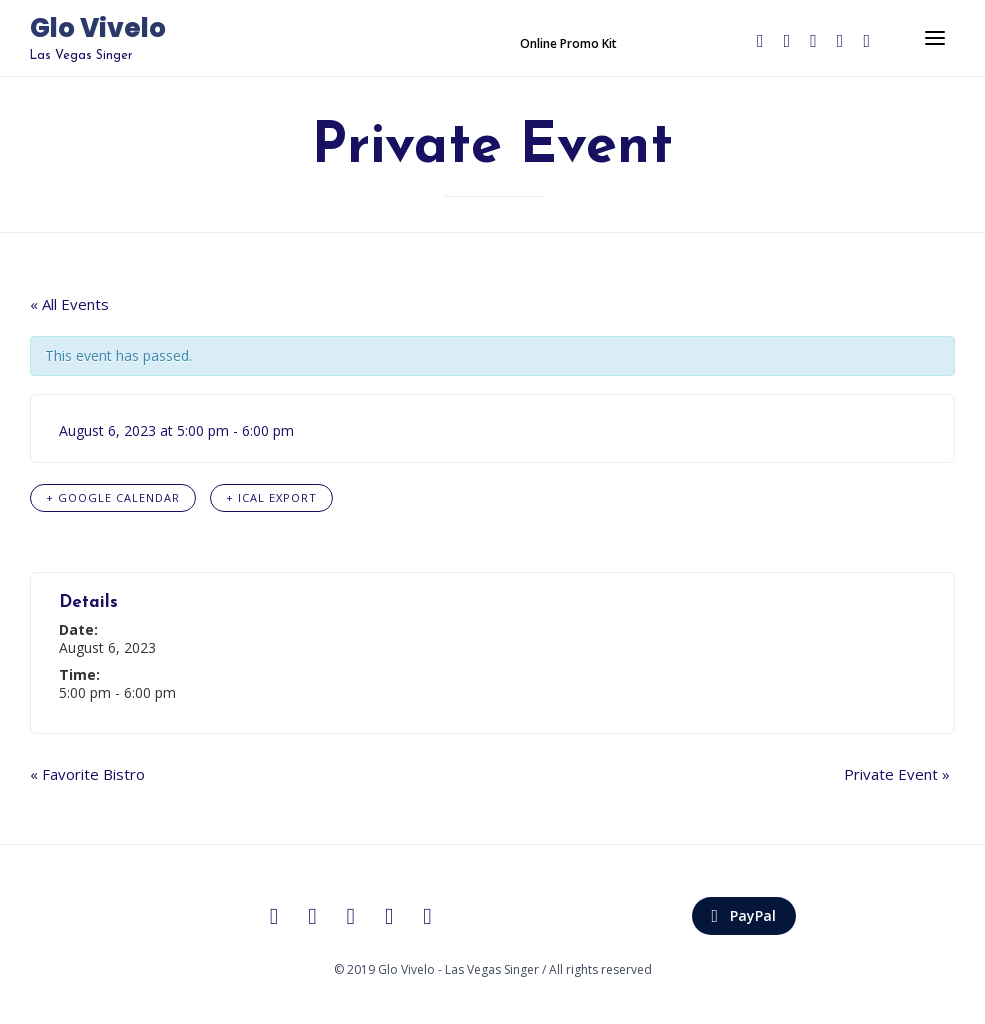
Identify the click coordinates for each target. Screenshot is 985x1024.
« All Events (69, 304)
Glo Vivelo (98, 29)
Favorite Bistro (87, 774)
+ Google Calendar (113, 497)
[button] (568, 44)
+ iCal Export (271, 497)
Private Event (897, 774)
